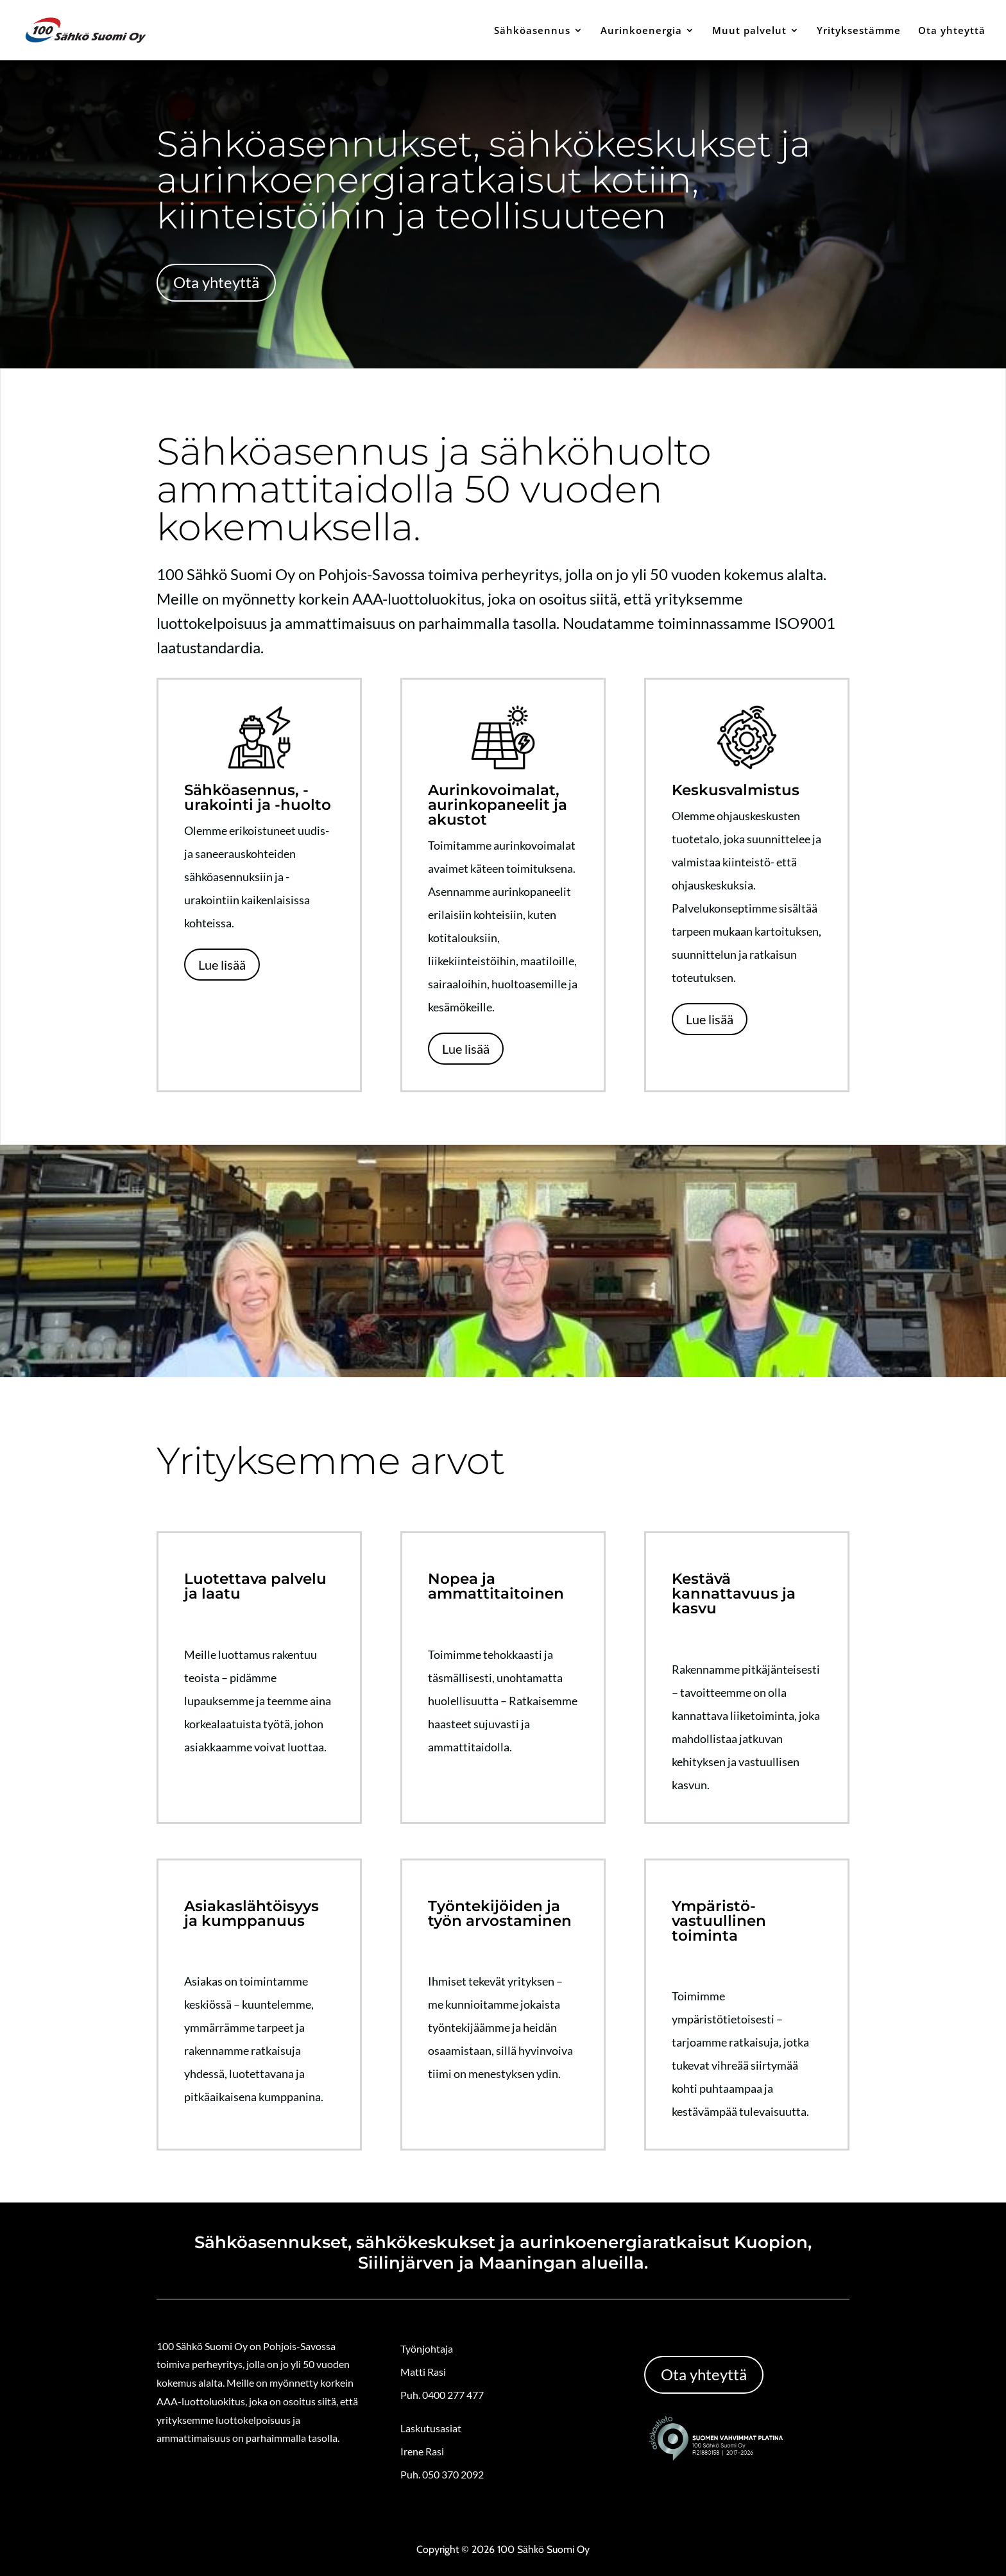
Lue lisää (222, 964)
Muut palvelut (749, 31)
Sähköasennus (532, 31)
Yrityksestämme (859, 31)
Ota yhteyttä (951, 31)
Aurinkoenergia (641, 31)
